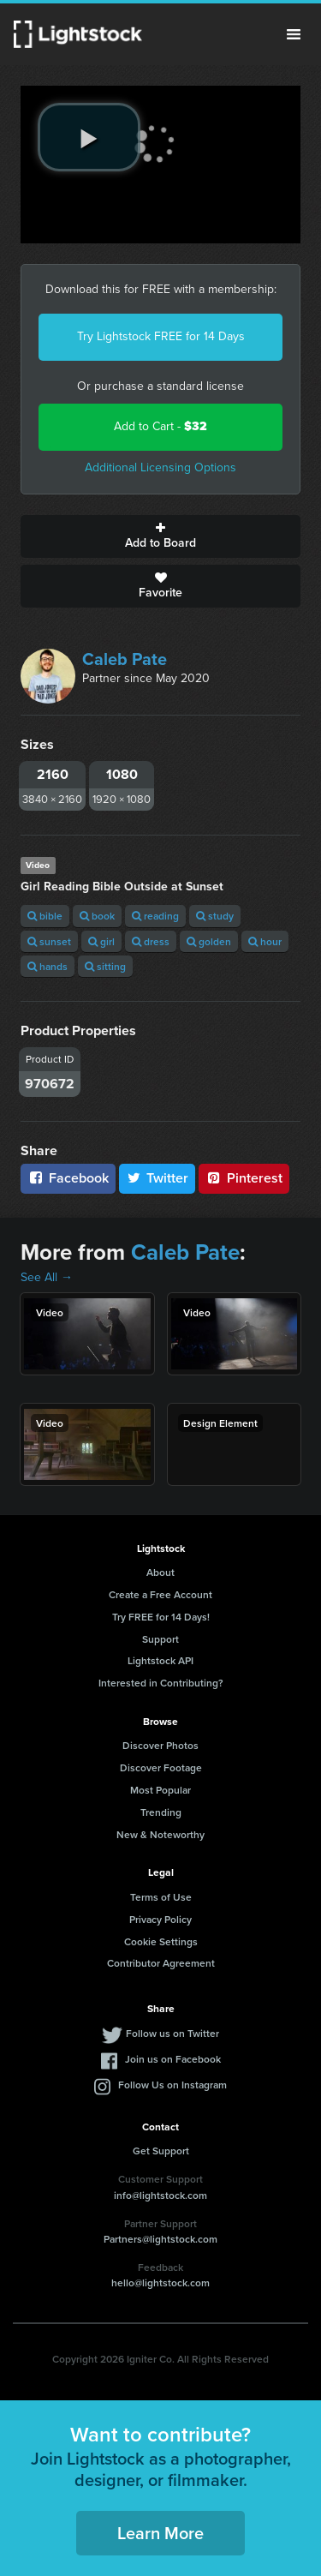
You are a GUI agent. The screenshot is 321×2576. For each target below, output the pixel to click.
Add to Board (160, 536)
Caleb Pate (124, 659)
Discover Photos (160, 1745)
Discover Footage (161, 1767)
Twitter (157, 1178)
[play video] (89, 137)
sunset (49, 941)
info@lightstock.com (160, 2195)
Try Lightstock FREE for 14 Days (161, 336)
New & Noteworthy (160, 1834)
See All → (47, 1277)
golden (209, 941)
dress (150, 941)
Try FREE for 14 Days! (161, 1616)
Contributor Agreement (161, 1963)
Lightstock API (160, 1660)
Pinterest (243, 1178)
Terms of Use (161, 1897)
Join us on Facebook (173, 2059)
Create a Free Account (160, 1594)
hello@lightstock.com (160, 2282)
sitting (105, 966)
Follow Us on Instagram (172, 2084)
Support (160, 1639)
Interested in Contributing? (160, 1682)
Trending (160, 1812)
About (160, 1572)
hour (265, 941)
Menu (293, 34)
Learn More (160, 2532)
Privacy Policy (160, 1919)
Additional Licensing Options (160, 467)
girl (101, 941)
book (97, 915)
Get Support (161, 2150)
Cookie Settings (161, 1941)
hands (47, 966)
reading (155, 915)
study (215, 915)
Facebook (68, 1178)
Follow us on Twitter (172, 2033)
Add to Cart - (160, 426)
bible (44, 915)
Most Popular (160, 1789)
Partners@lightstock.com (160, 2239)
